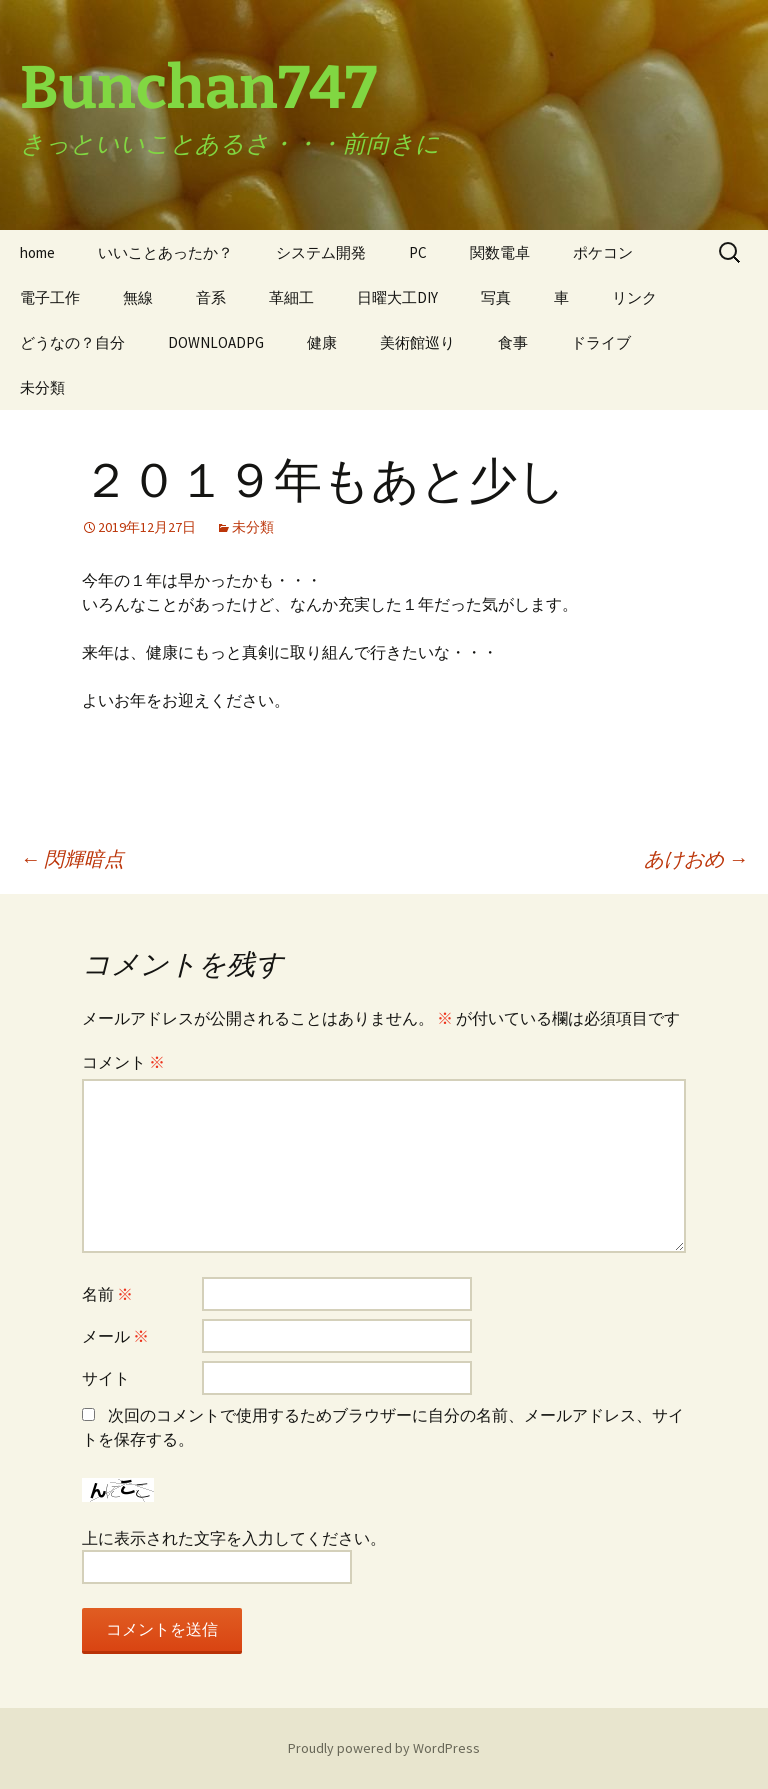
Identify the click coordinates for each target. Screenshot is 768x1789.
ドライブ (601, 342)
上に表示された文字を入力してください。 (234, 1538)
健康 (322, 342)
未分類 (42, 387)
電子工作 (50, 297)
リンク (634, 297)
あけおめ (696, 858)
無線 (138, 297)
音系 (211, 297)
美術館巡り (417, 342)
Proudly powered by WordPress (384, 1748)
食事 (513, 342)
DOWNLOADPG (216, 342)
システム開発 (321, 252)
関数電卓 (500, 252)
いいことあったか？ (165, 252)
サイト (106, 1378)
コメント (123, 1062)
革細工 (291, 297)
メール (115, 1336)
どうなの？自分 (72, 342)
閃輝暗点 (72, 858)
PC (418, 252)
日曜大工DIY (397, 297)
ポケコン (603, 252)
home (37, 252)
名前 (107, 1294)
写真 (496, 297)
